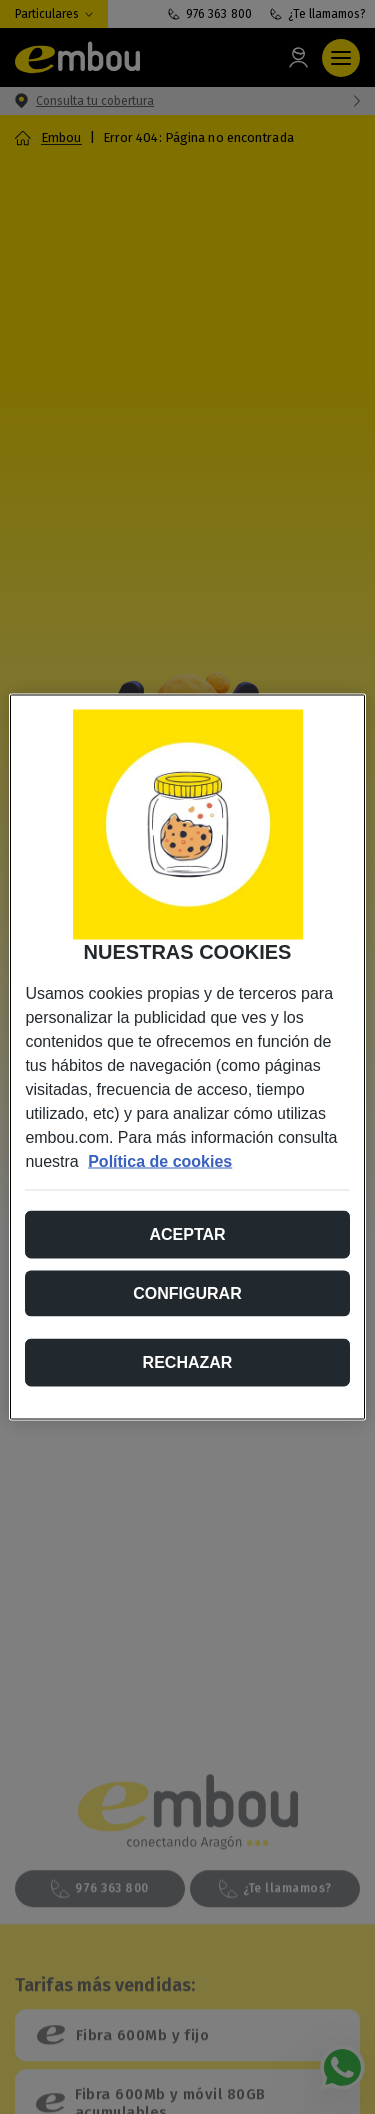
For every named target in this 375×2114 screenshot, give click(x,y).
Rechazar (188, 1362)
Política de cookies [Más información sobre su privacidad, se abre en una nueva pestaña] (160, 1161)
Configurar (187, 1293)
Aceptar (187, 1234)
